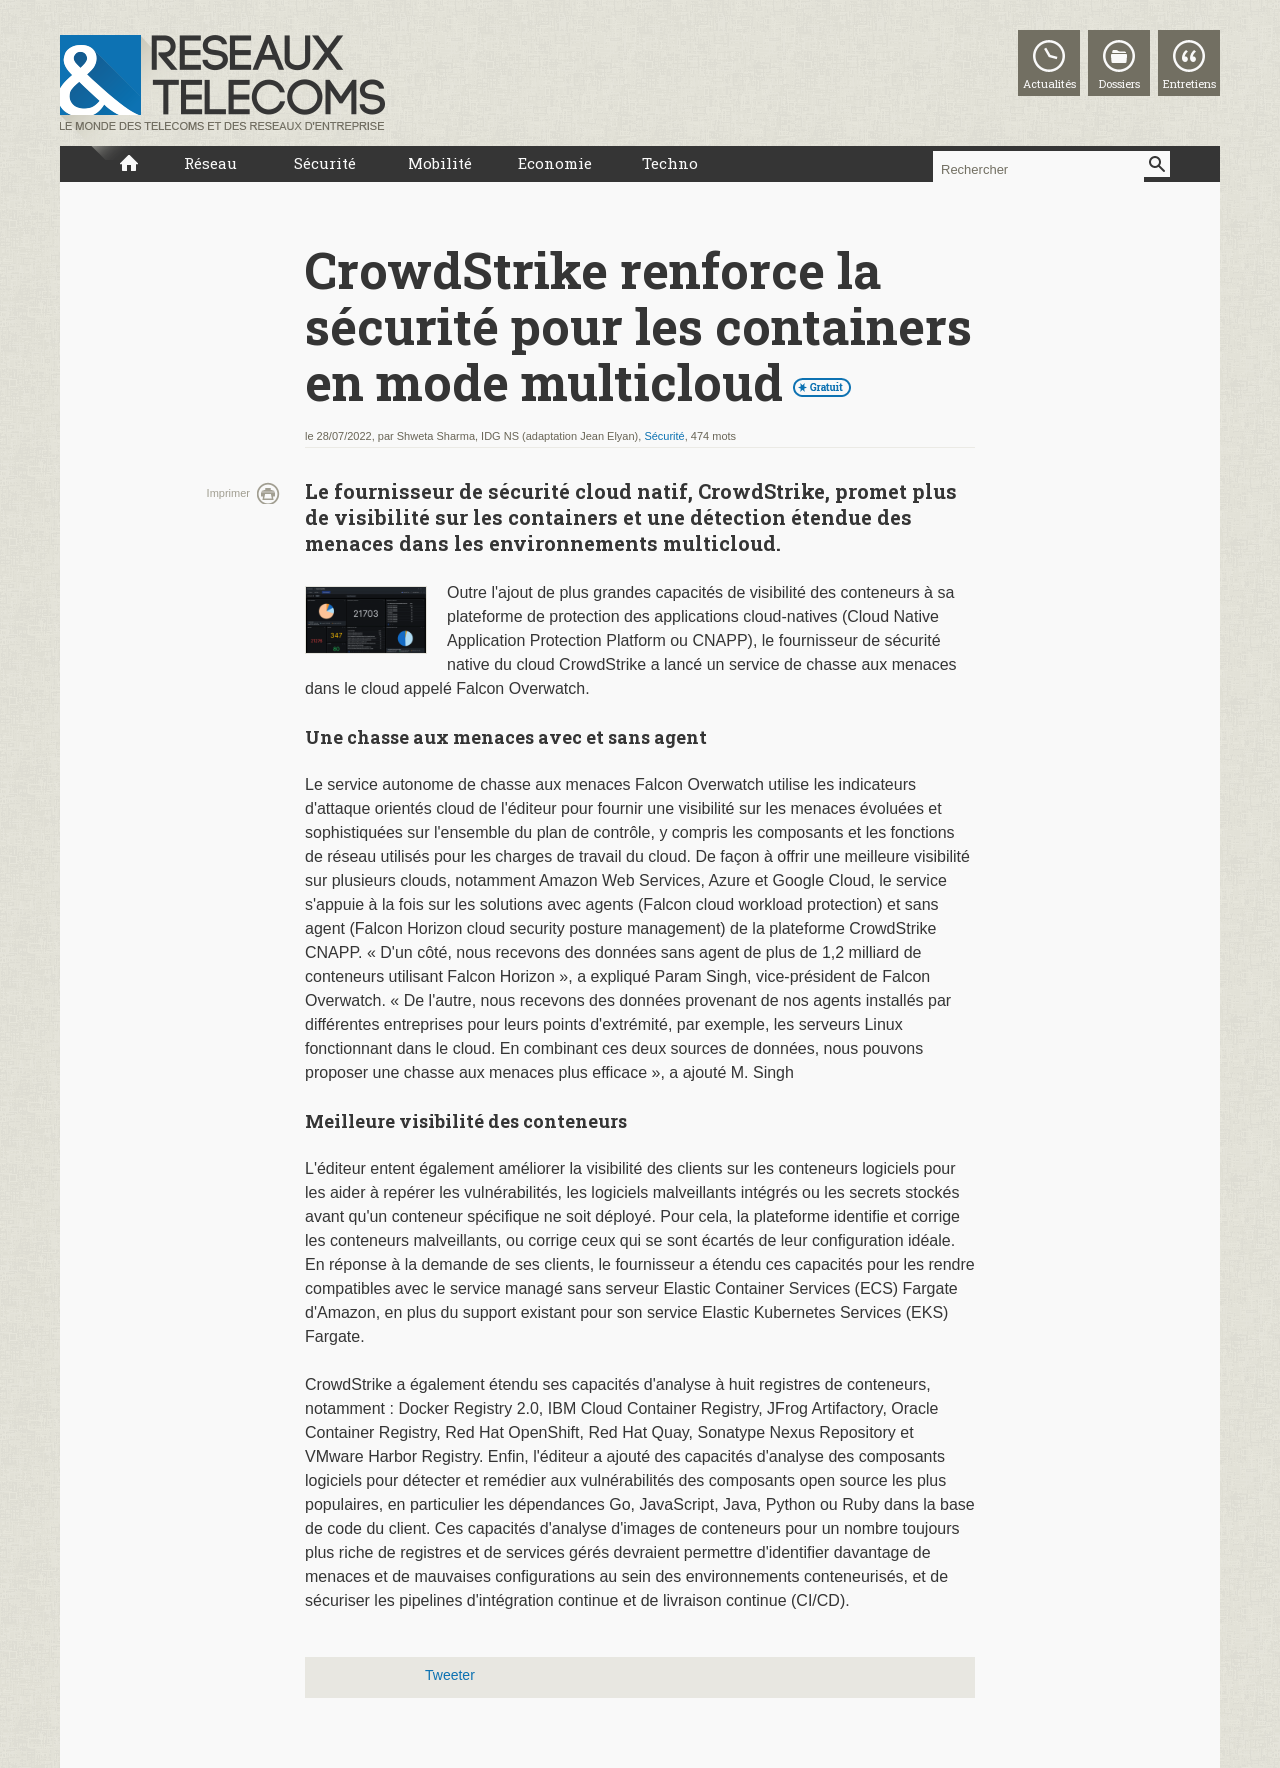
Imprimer (228, 493)
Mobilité (440, 163)
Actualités (1049, 83)
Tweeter (450, 1675)
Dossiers (1119, 83)
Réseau (210, 163)
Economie (555, 163)
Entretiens (1189, 83)
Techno (670, 163)
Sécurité (325, 163)
